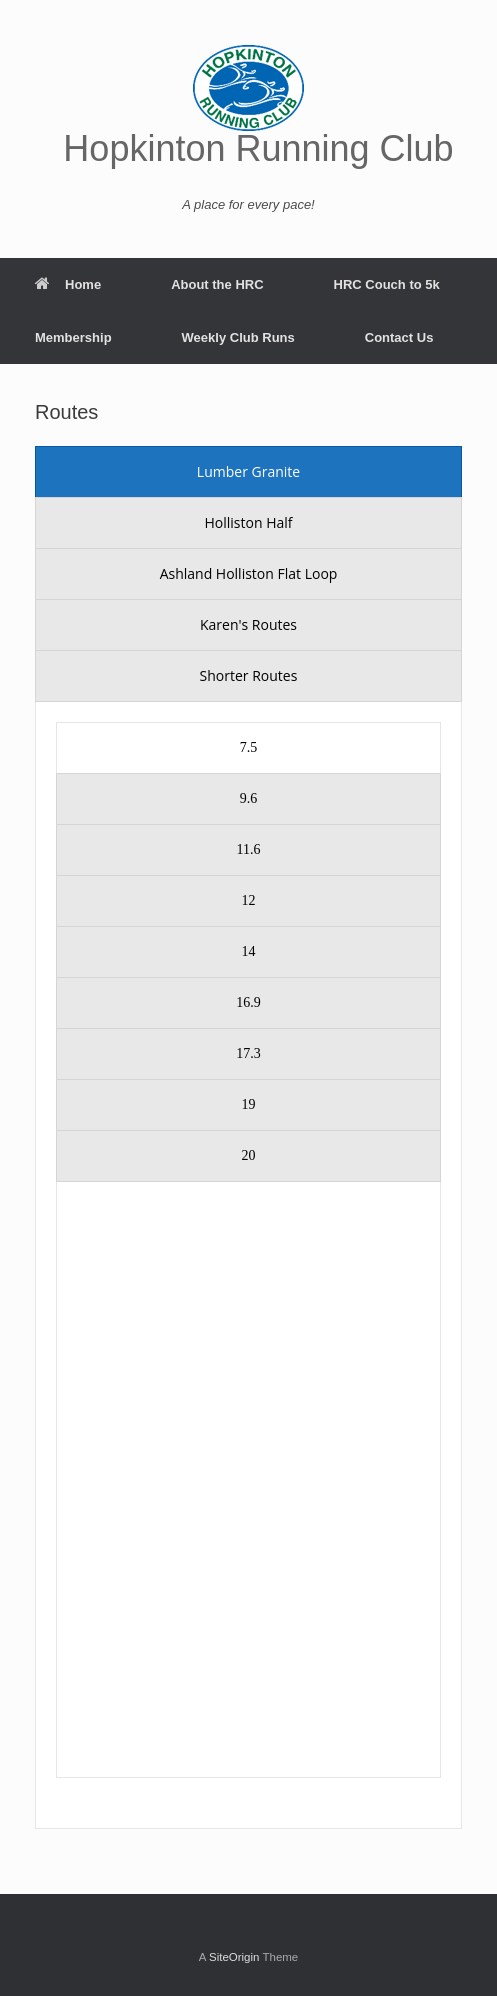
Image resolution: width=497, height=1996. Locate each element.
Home (68, 284)
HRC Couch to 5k (387, 284)
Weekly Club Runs (238, 337)
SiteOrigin (234, 1957)
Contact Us (399, 337)
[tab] (248, 472)
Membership (73, 337)
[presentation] (248, 472)
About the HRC (217, 284)
